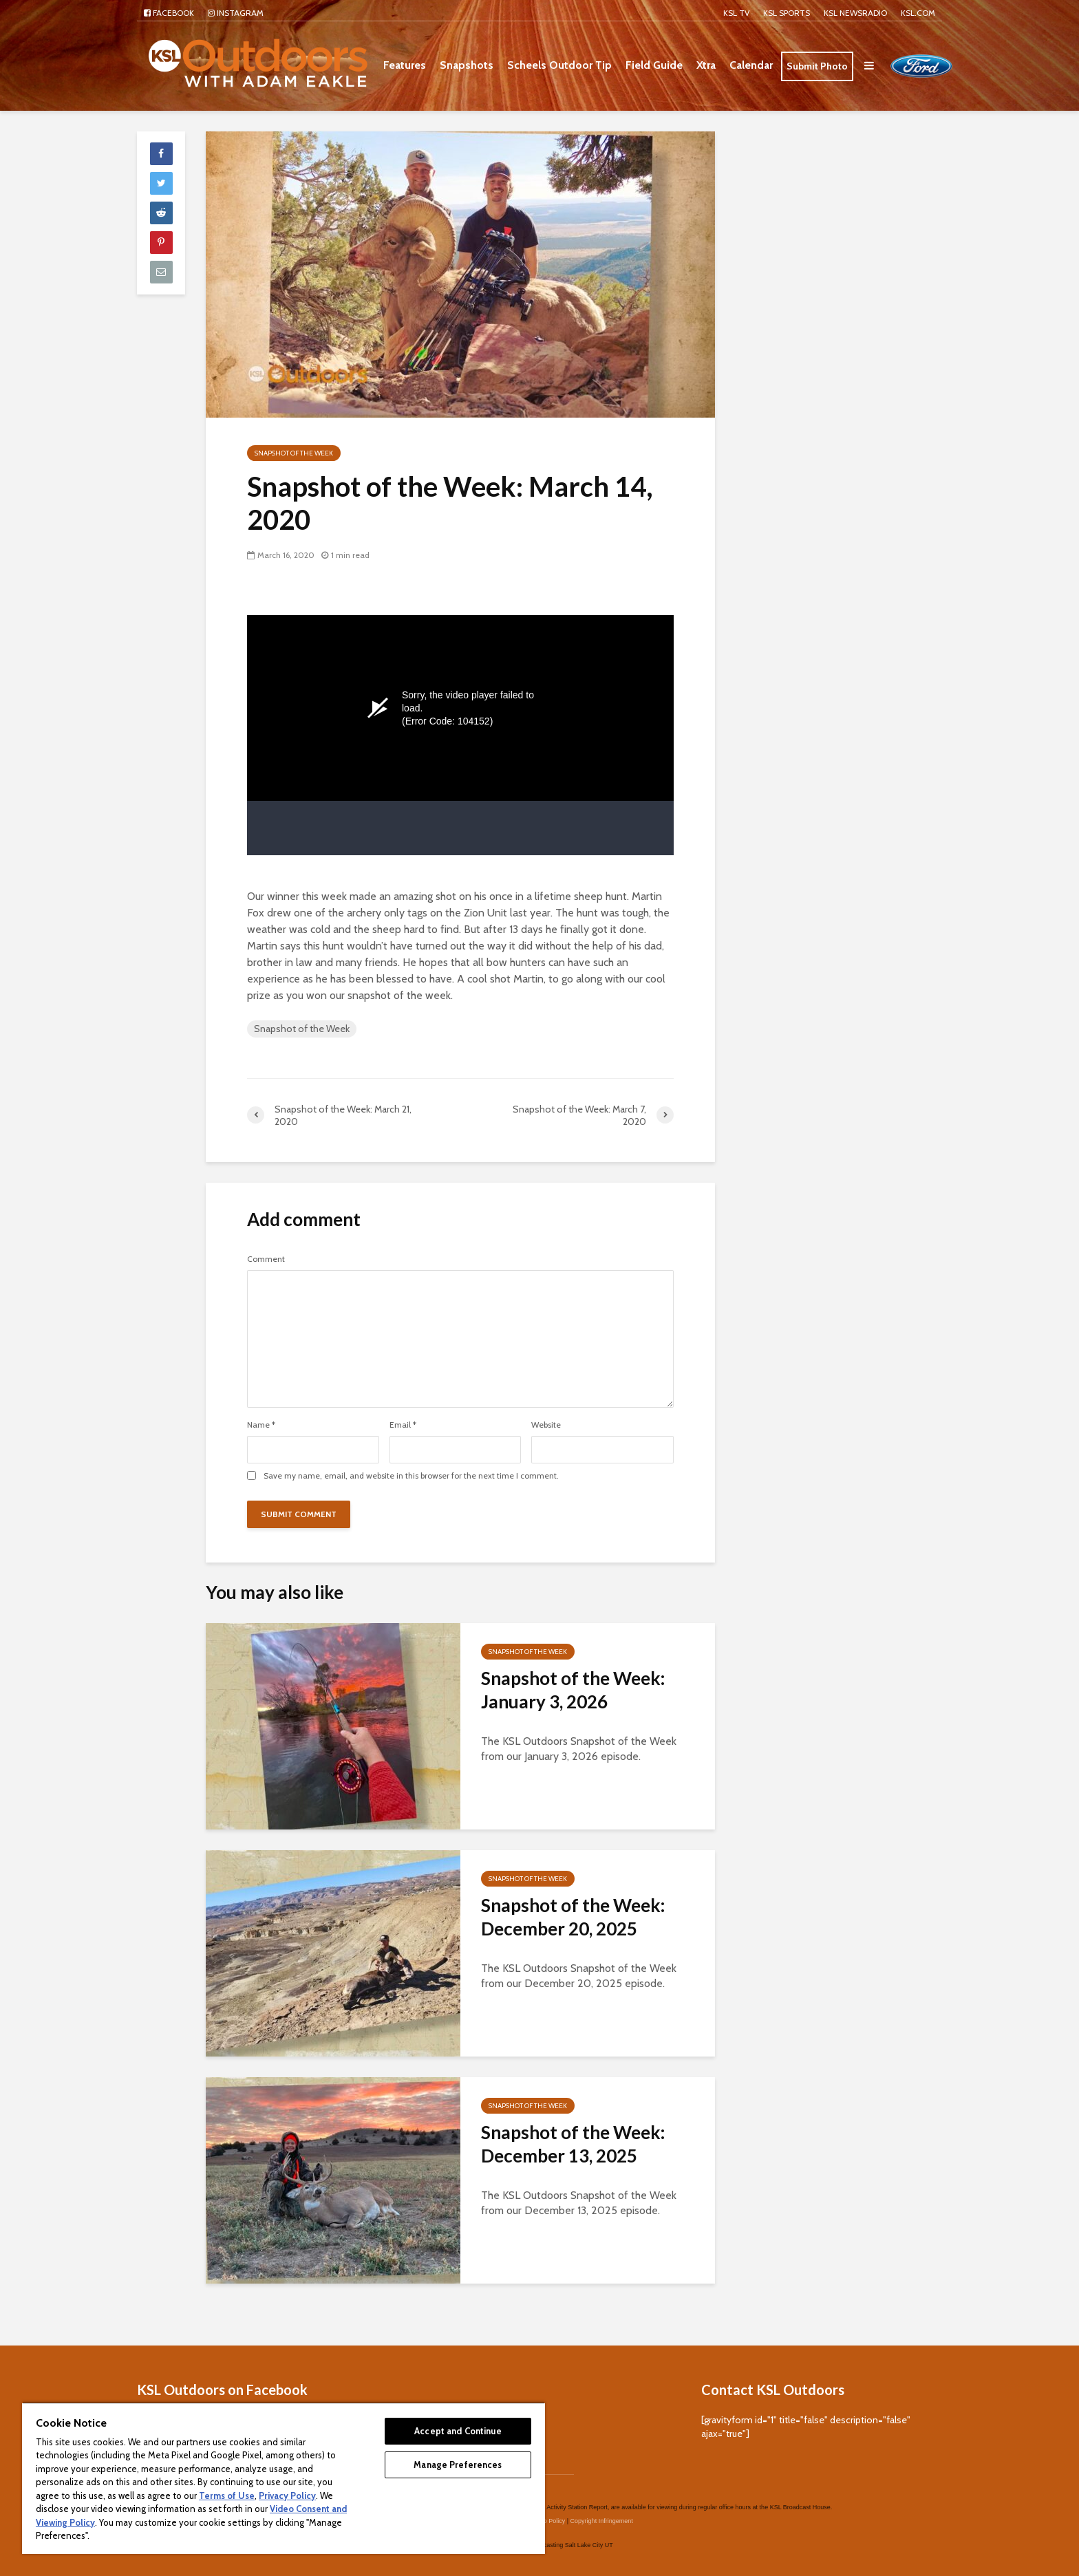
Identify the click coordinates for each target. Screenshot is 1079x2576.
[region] (283, 2478)
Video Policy (548, 2500)
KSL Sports (786, 13)
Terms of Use (227, 2495)
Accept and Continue (457, 2430)
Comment (266, 1259)
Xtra (706, 65)
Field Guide (654, 65)
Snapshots (466, 65)
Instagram (236, 13)
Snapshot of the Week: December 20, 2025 (573, 1917)
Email (402, 1425)
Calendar (751, 65)
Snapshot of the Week (294, 453)
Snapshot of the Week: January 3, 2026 (573, 1690)
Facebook (169, 13)
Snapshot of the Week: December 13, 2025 (573, 2144)
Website (546, 1425)
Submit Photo (817, 66)
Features (404, 65)
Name (261, 1425)
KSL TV (736, 13)
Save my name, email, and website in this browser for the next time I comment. (411, 1476)
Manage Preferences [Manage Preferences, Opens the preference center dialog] (458, 2464)
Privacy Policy (287, 2495)
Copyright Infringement (601, 2500)
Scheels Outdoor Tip (559, 65)
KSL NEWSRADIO (855, 13)
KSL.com (918, 13)
